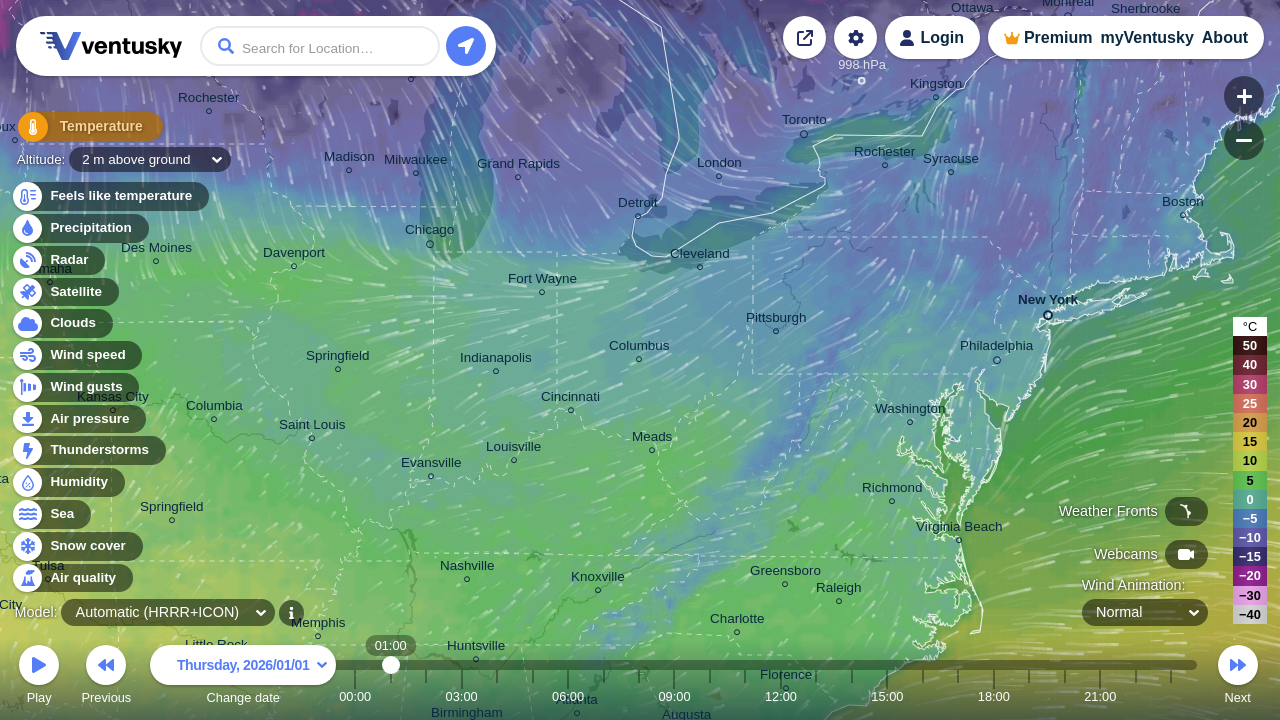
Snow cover (76, 546)
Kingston (936, 86)
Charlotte (737, 621)
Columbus (639, 348)
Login (942, 37)
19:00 (1029, 696)
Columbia (214, 408)
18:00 (994, 696)
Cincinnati (570, 399)
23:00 (1171, 696)
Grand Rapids (518, 166)
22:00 (1136, 696)
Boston (1183, 204)
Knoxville (598, 579)
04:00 (497, 696)
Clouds (61, 323)
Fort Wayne (542, 281)
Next (1238, 677)
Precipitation (79, 228)
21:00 (1100, 696)
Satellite (64, 292)
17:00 (958, 696)
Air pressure (78, 419)
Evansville (431, 465)
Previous (106, 677)
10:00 (710, 696)
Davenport (294, 255)
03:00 (462, 696)
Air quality (71, 578)
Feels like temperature (109, 196)
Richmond (892, 490)
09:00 (674, 696)
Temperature (79, 129)
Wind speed (76, 355)
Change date (243, 677)
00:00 (355, 696)
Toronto (804, 123)
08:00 (639, 696)
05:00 (533, 696)
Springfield (172, 509)
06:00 (568, 696)
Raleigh (839, 590)
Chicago (429, 233)
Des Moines (156, 250)
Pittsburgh (776, 320)
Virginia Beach (959, 529)
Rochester (208, 100)
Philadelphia (996, 349)
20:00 (1065, 696)
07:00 (604, 696)
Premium (1058, 37)
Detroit (638, 205)
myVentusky (1146, 37)
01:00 (390, 696)
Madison (349, 159)
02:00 (426, 696)
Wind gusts (75, 387)
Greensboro (785, 573)
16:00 (923, 696)
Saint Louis (312, 427)
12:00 (781, 696)
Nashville (467, 568)
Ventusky (108, 46)
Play (39, 677)
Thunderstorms (88, 450)
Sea (50, 514)
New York (1048, 303)
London (719, 165)
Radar (58, 260)
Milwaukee (415, 162)
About (1225, 37)
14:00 (852, 696)
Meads (652, 439)
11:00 (745, 696)
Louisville (513, 449)
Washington (910, 411)
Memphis (318, 625)
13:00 (816, 696)
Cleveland (700, 256)
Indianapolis (496, 360)
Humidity (67, 482)
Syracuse (951, 161)
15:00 (887, 696)
